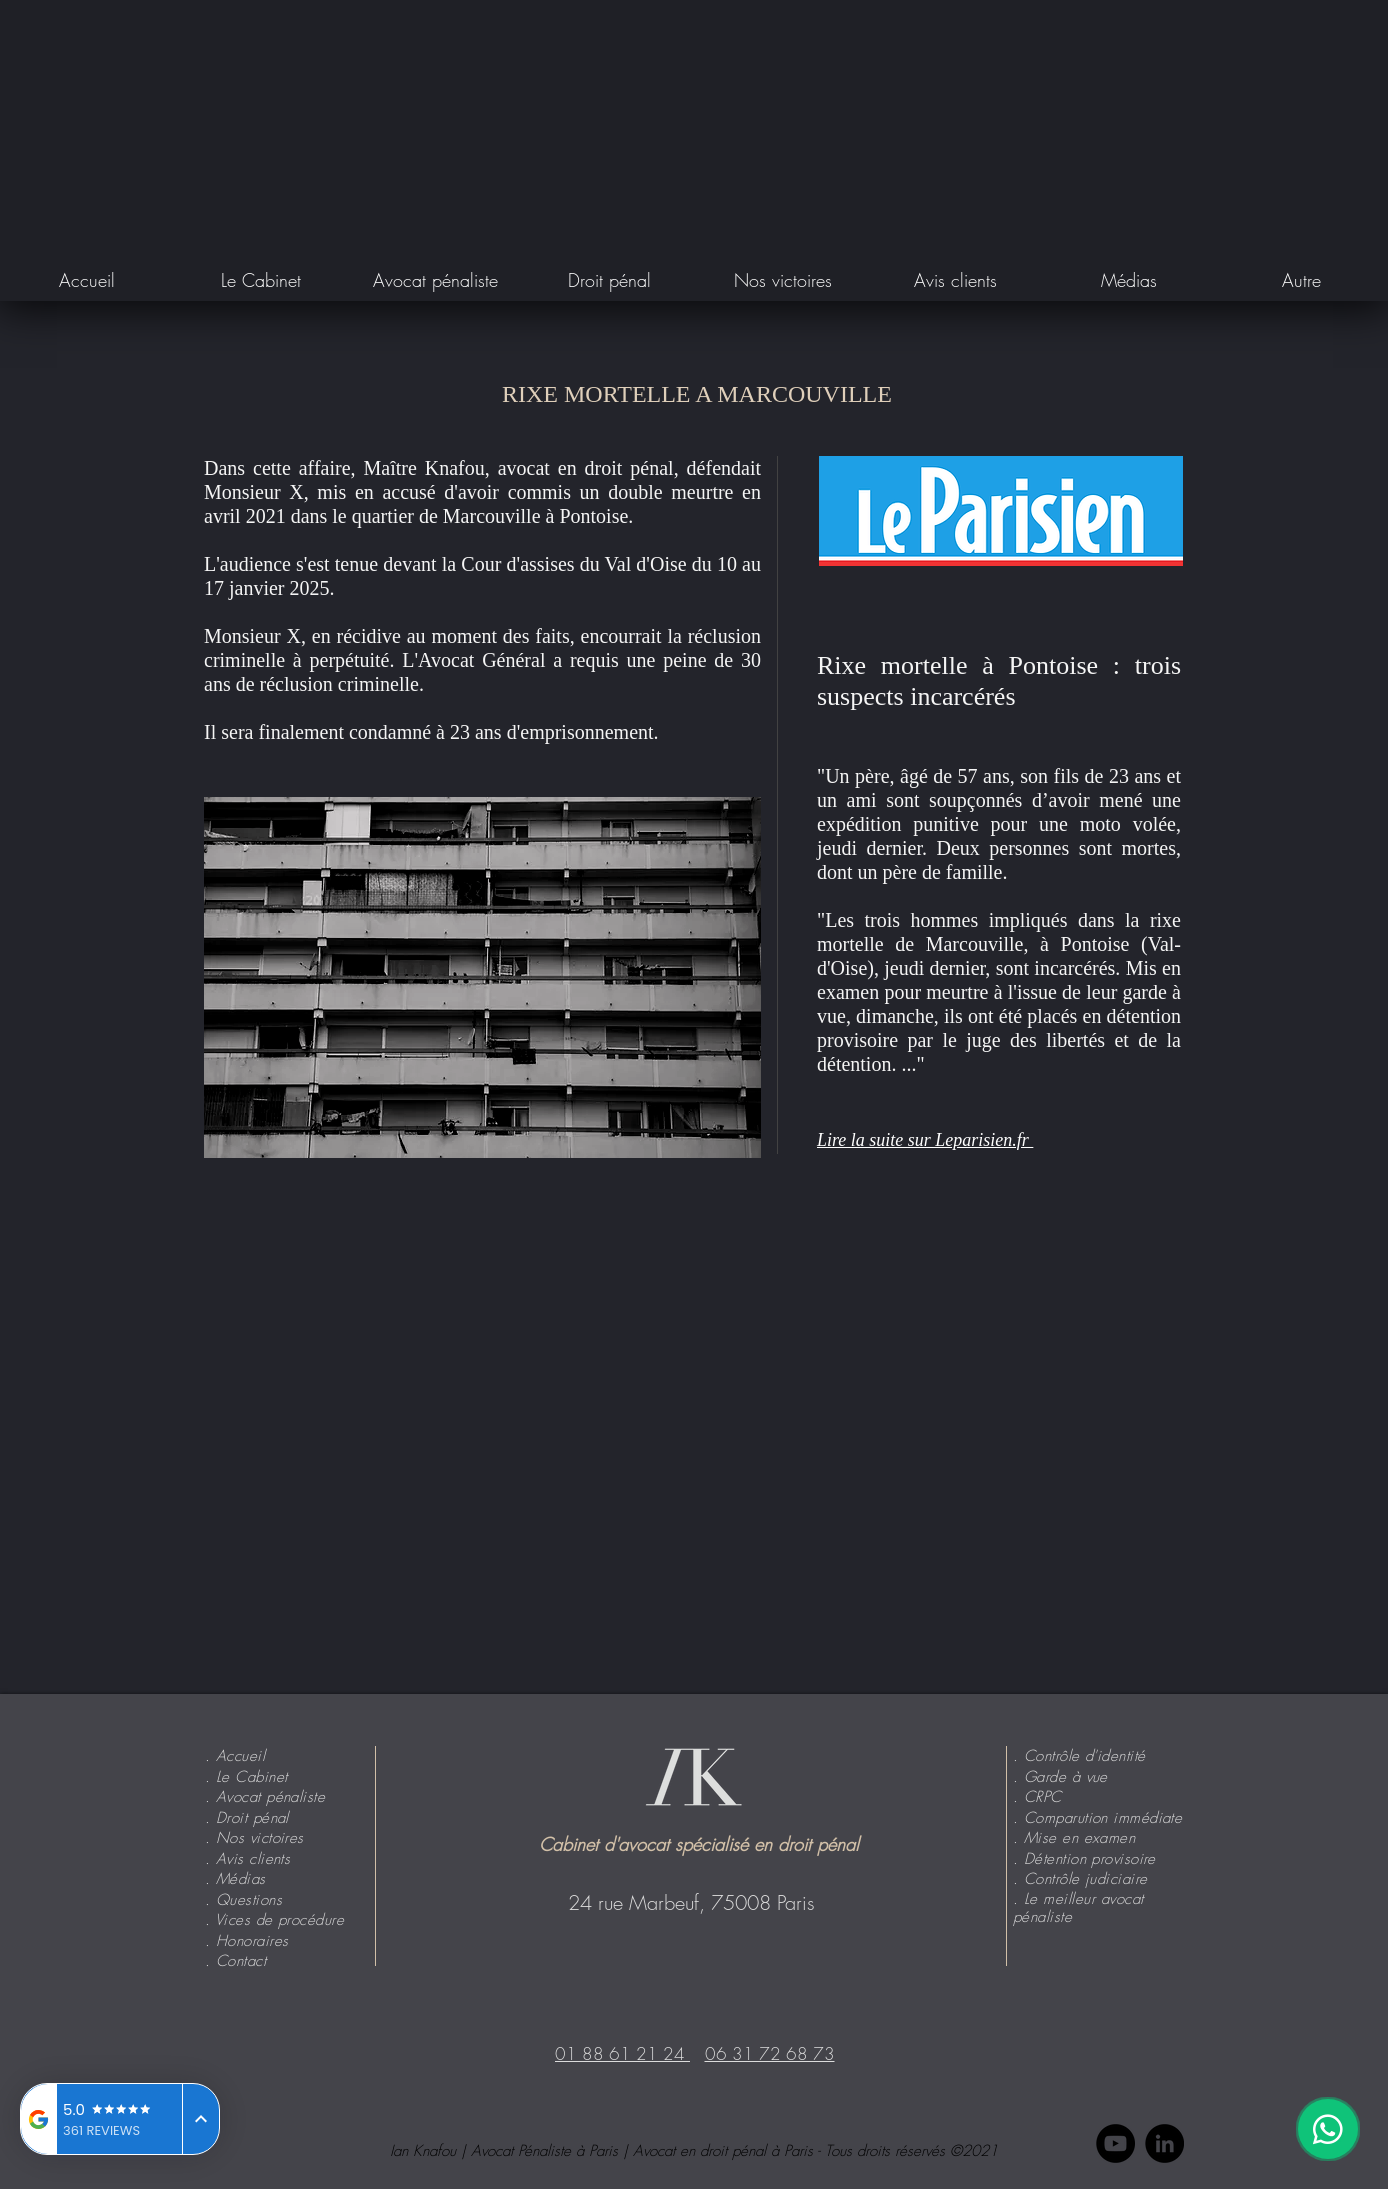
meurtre (702, 492)
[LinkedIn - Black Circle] (1164, 2143)
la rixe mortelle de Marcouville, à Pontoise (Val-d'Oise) (999, 944)
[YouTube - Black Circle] (1115, 2143)
